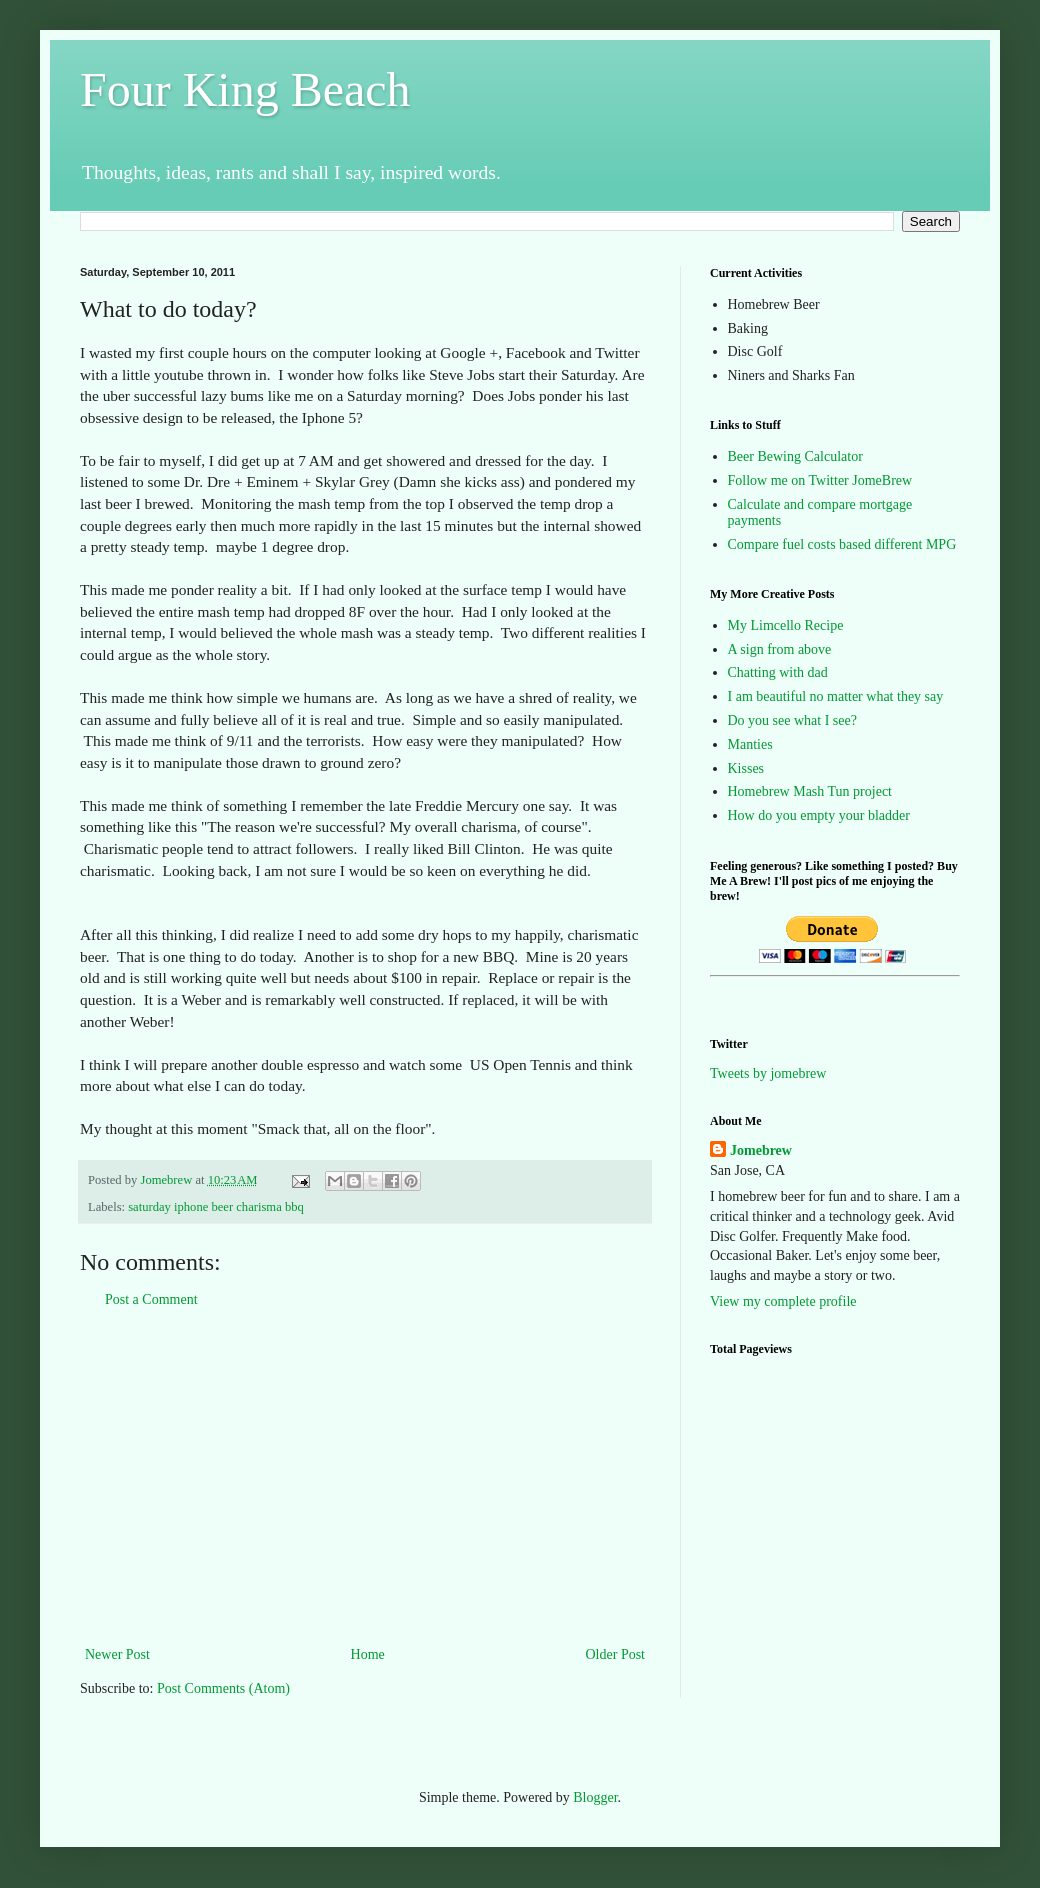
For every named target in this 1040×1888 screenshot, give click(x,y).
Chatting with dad (778, 672)
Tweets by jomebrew (768, 1073)
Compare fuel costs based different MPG (842, 544)
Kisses (746, 768)
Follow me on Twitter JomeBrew (820, 480)
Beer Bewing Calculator (795, 456)
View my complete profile (783, 1301)
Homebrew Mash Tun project (810, 791)
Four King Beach (245, 89)
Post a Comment (151, 1299)
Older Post (616, 1654)
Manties (750, 744)
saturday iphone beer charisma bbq (216, 1207)
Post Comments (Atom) (223, 1688)
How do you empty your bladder (819, 815)
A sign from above (780, 649)
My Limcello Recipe (786, 625)
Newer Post (117, 1654)
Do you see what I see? (792, 720)
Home (368, 1654)
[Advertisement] (365, 1477)
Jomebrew (761, 1150)
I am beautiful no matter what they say (836, 696)
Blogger (595, 1797)
